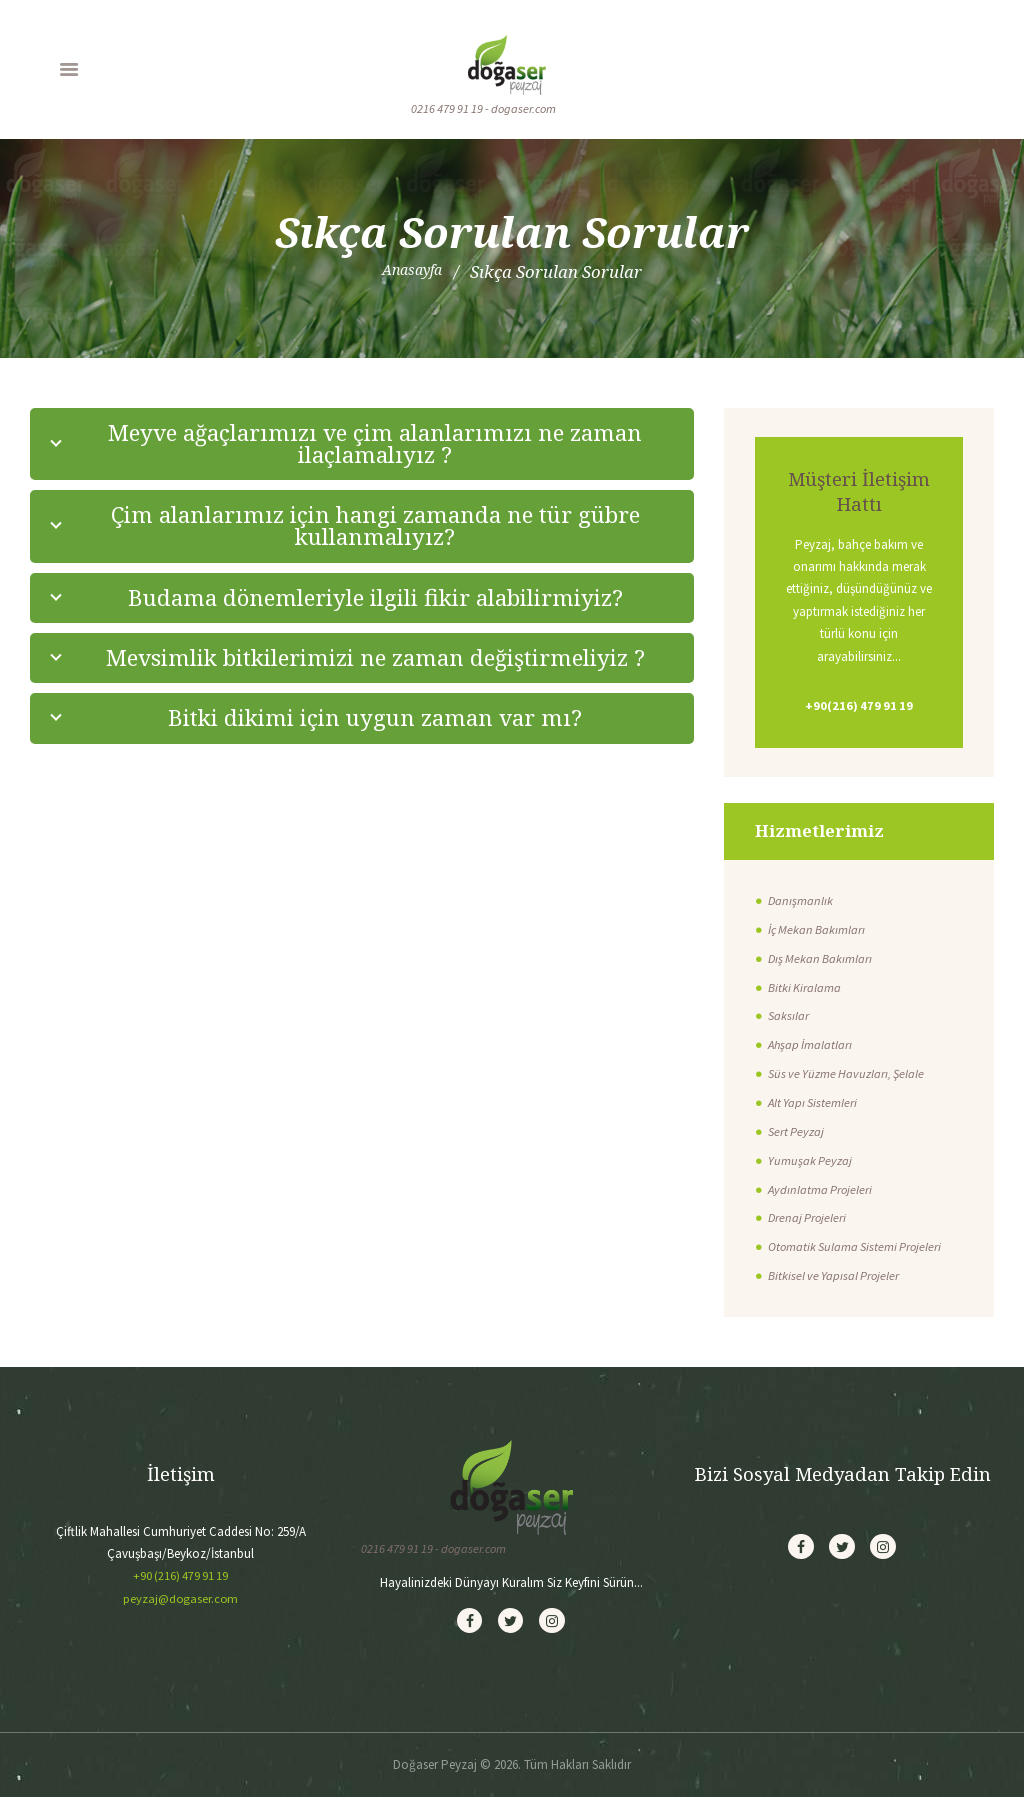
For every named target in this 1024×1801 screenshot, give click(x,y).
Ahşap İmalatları (811, 1045)
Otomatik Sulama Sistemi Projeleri (858, 1248)
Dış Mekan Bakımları (822, 959)
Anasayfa (412, 272)
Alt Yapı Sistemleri (814, 1103)
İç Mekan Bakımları (818, 930)
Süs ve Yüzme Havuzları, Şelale (849, 1074)
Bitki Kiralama (805, 988)
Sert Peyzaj (797, 1132)
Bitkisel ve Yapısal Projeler (836, 1276)
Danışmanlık (801, 901)
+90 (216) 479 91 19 (180, 1576)
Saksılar (789, 1017)
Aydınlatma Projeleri (821, 1190)
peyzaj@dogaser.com (181, 1599)
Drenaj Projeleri (808, 1219)
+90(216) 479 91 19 (859, 706)
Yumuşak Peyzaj (810, 1161)
